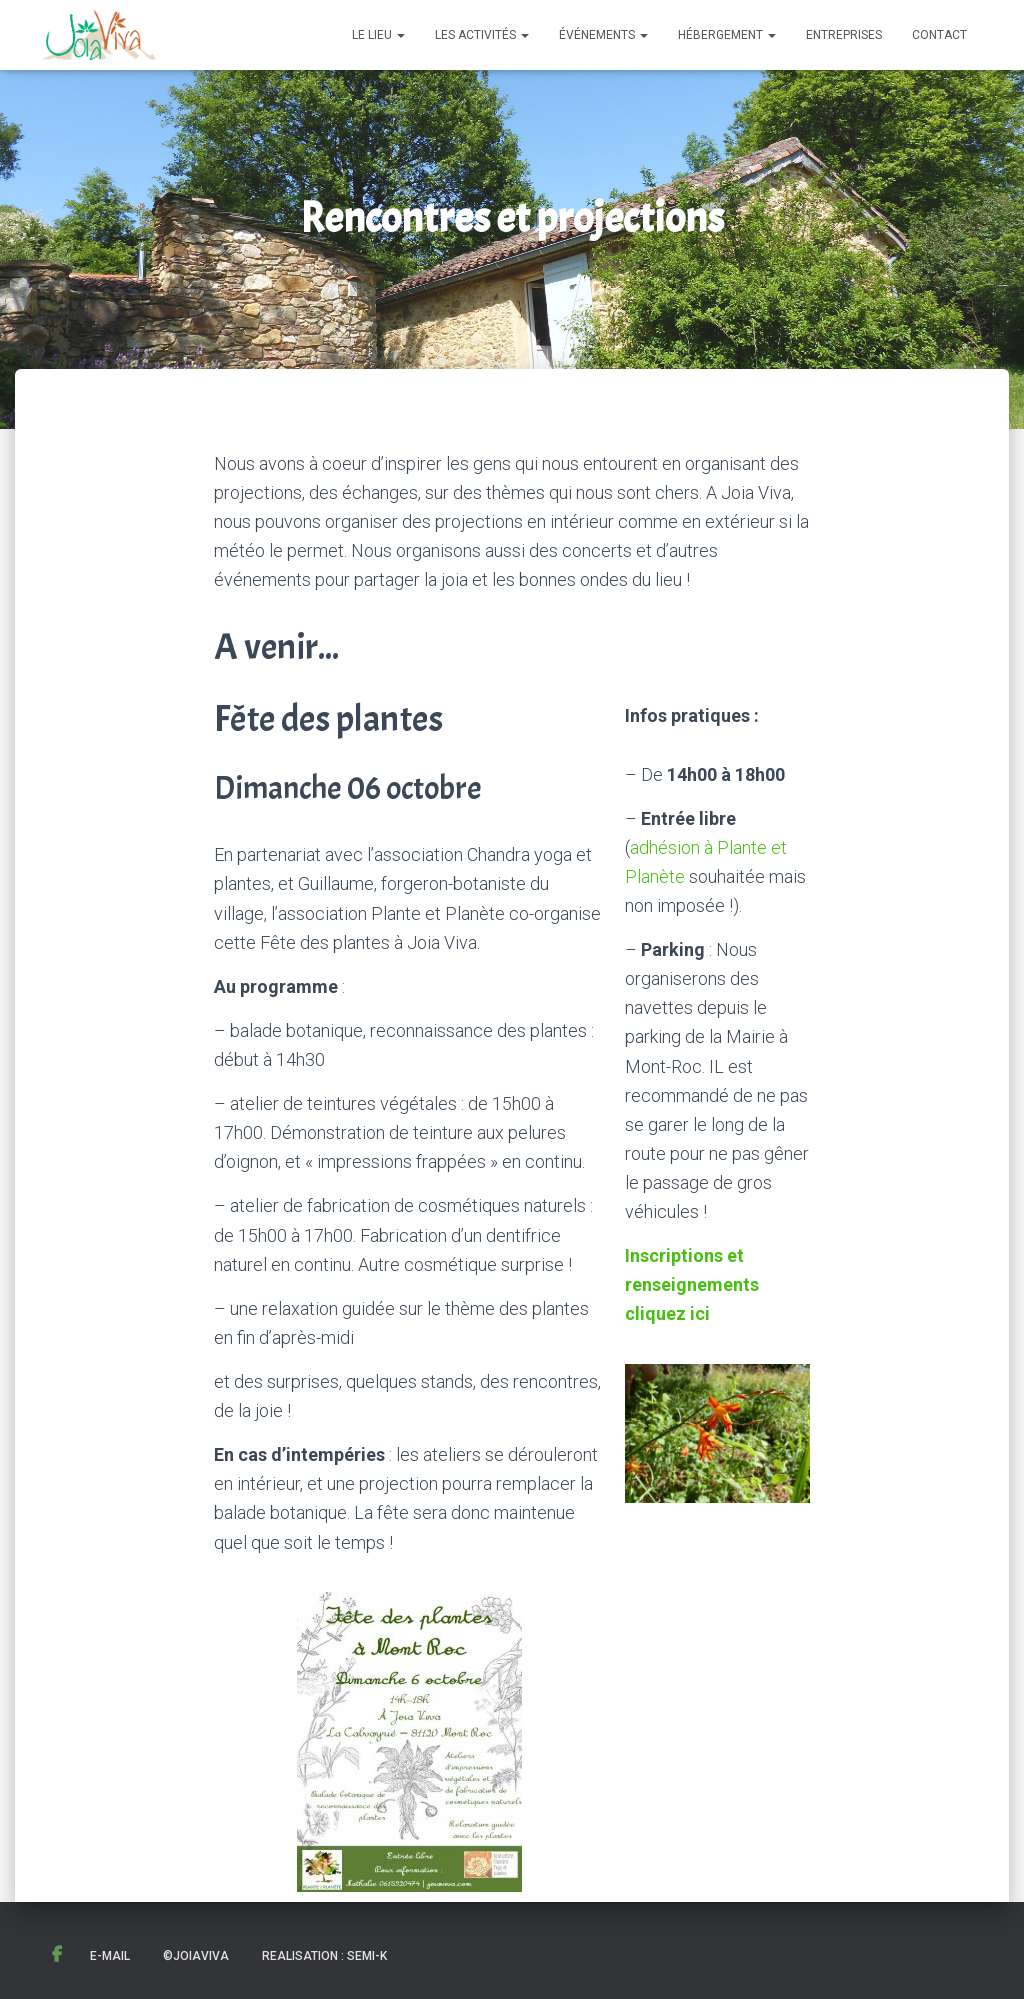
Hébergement (727, 35)
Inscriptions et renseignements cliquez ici (692, 1284)
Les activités (482, 35)
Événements (603, 35)
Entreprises (844, 35)
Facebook (57, 1955)
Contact (939, 35)
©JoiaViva (196, 1956)
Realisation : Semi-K (324, 1956)
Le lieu (378, 35)
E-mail (110, 1956)
